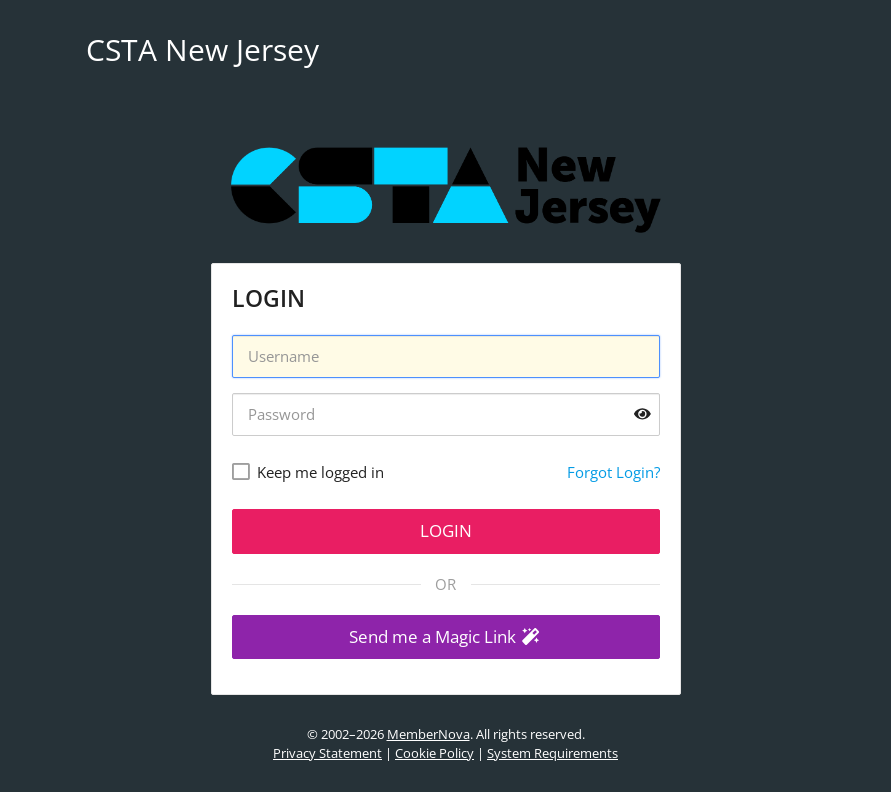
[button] (446, 637)
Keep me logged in (320, 472)
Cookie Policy (434, 753)
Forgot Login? (613, 472)
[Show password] (642, 414)
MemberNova (428, 734)
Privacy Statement (327, 753)
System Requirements (552, 753)
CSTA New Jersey (202, 49)
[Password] (446, 414)
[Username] (446, 356)
